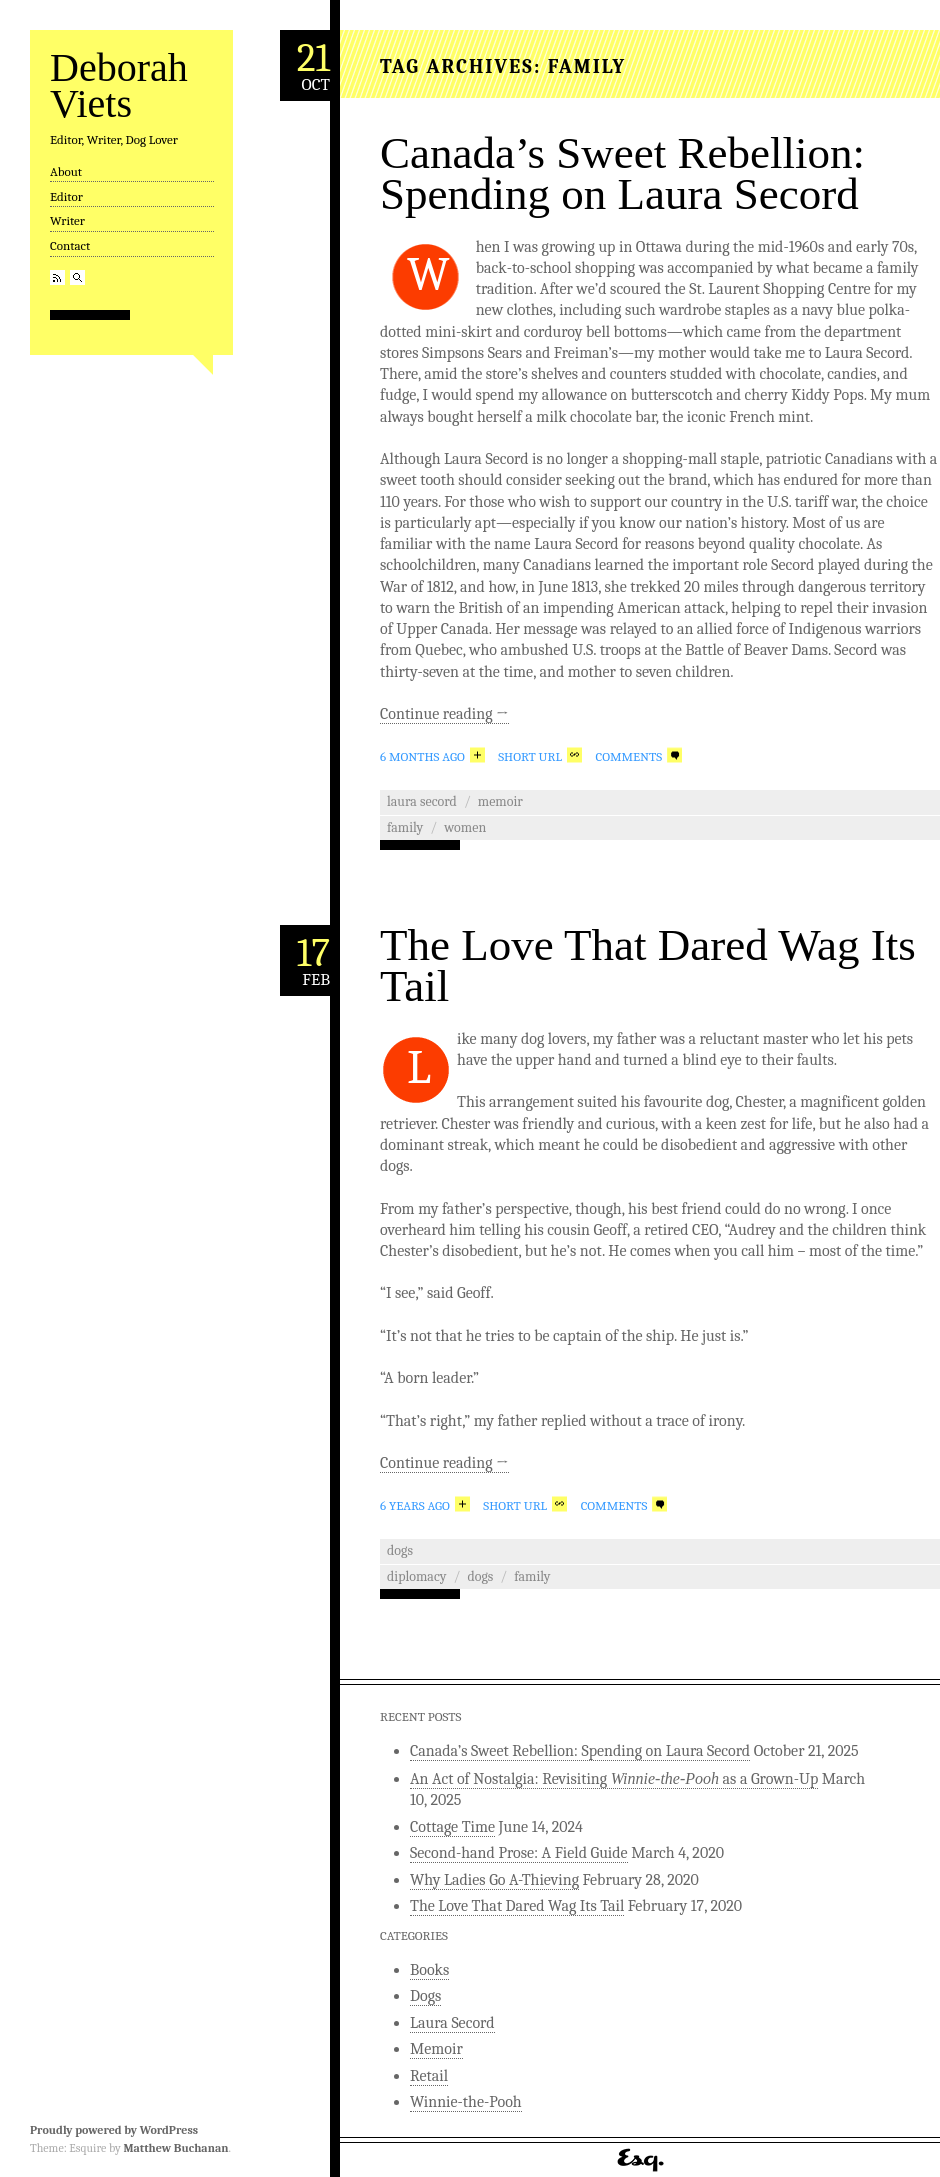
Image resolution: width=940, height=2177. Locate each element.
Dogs (400, 1550)
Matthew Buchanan (175, 2148)
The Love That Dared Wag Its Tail (648, 965)
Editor (66, 196)
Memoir (500, 801)
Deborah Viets (119, 85)
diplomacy (417, 1576)
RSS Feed (57, 277)
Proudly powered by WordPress (114, 2130)
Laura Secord (422, 801)
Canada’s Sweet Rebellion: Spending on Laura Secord (622, 173)
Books (429, 1970)
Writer (67, 220)
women (465, 827)
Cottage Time (452, 1827)
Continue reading (444, 714)
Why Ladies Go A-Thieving (494, 1880)
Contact (70, 245)
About (66, 171)
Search (77, 277)
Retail (429, 2076)
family (405, 827)
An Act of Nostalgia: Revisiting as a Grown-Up (614, 1779)
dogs (480, 1576)
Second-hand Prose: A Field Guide (519, 1853)
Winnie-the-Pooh (466, 2102)
